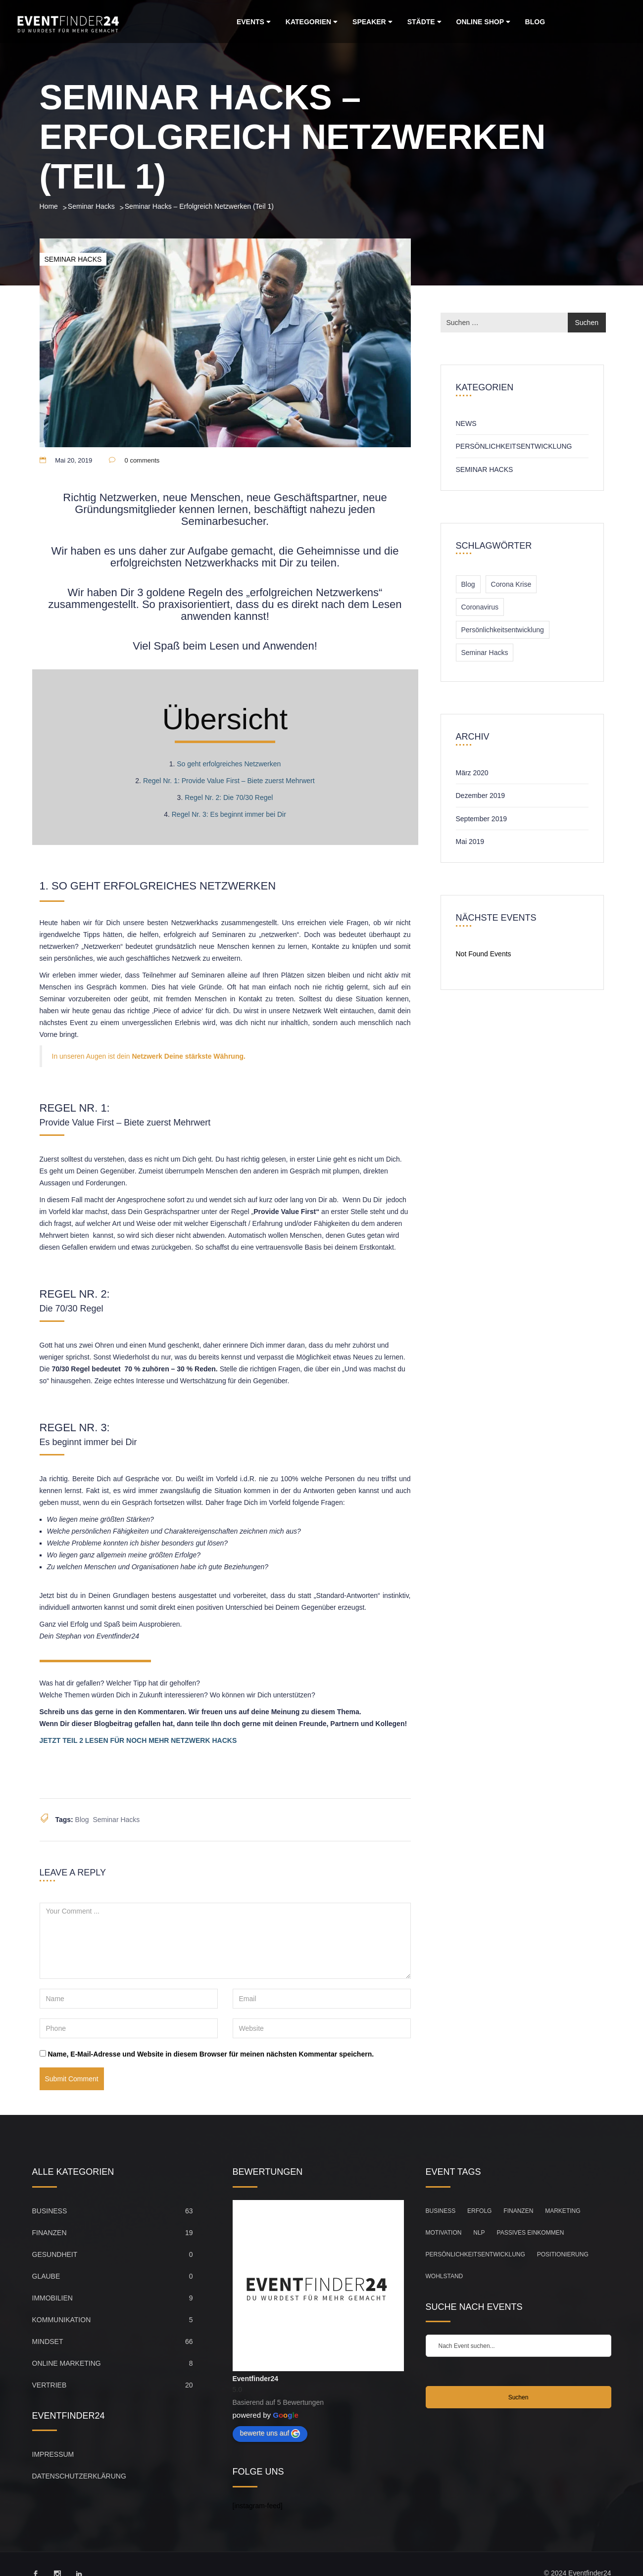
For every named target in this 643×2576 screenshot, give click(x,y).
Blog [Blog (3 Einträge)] (468, 584)
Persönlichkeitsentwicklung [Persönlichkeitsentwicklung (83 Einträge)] (475, 2254)
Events (254, 22)
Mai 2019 (470, 841)
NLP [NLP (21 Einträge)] (479, 2232)
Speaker (372, 22)
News (466, 423)
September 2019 (481, 819)
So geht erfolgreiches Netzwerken (229, 764)
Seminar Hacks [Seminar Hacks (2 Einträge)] (484, 652)
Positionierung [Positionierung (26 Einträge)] (563, 2254)
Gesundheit (55, 2254)
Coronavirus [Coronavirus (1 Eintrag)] (479, 607)
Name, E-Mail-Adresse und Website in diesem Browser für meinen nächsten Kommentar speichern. (211, 2054)
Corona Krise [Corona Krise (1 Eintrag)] (511, 584)
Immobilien (52, 2298)
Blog (535, 22)
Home (49, 206)
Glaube (46, 2276)
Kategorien (312, 22)
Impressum (53, 2454)
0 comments (142, 460)
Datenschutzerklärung (79, 2476)
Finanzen (49, 2233)
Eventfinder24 (256, 2379)
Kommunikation (61, 2320)
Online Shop (483, 22)
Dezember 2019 (480, 795)
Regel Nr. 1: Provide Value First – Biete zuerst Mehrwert (229, 781)
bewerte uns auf (270, 2433)
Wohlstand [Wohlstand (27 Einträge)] (444, 2276)
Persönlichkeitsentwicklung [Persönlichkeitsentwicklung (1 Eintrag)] (502, 630)
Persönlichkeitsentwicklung (514, 446)
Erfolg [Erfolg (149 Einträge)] (479, 2210)
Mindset (47, 2341)
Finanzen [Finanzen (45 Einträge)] (518, 2210)
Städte (424, 22)
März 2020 (472, 773)
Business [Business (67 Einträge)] (441, 2210)
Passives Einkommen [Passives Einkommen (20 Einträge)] (530, 2232)
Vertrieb (49, 2385)
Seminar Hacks (91, 206)
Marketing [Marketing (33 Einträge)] (562, 2210)
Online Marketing (66, 2363)
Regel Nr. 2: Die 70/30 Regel (229, 797)
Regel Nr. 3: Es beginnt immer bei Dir (229, 814)
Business (49, 2211)
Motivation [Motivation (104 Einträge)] (444, 2232)
